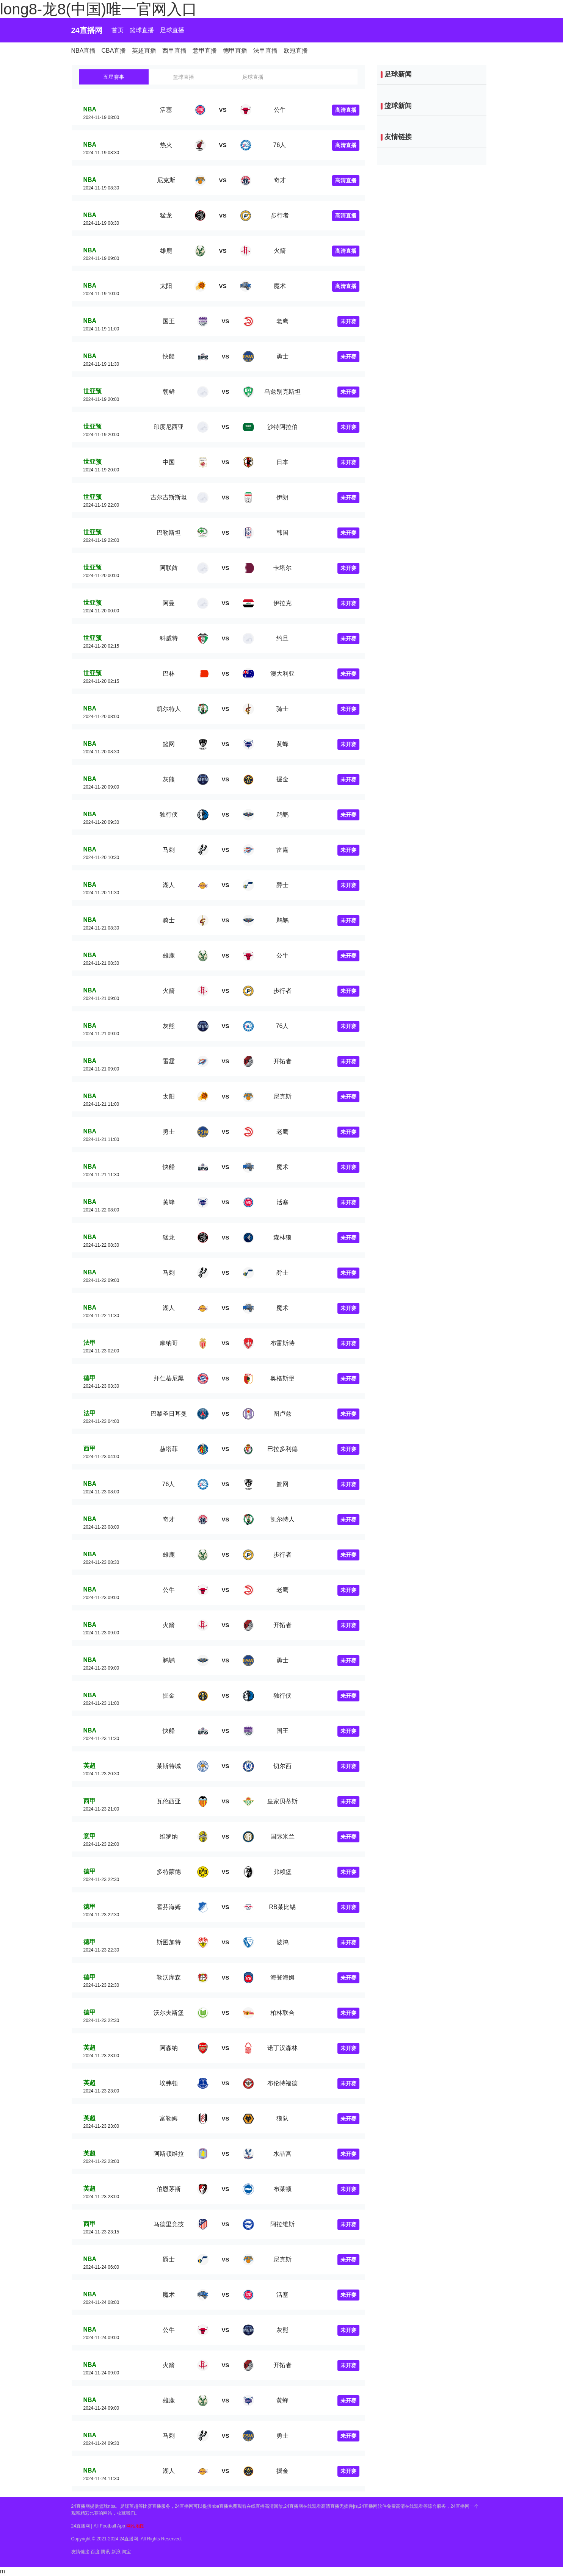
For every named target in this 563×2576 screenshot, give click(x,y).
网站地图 (135, 2526)
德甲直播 (235, 50)
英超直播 (144, 50)
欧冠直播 (296, 50)
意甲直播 (205, 50)
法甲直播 (265, 50)
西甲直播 (174, 50)
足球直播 (172, 30)
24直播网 (86, 30)
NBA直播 (83, 50)
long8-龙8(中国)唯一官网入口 (98, 9)
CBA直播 (114, 50)
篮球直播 (142, 30)
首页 (117, 30)
